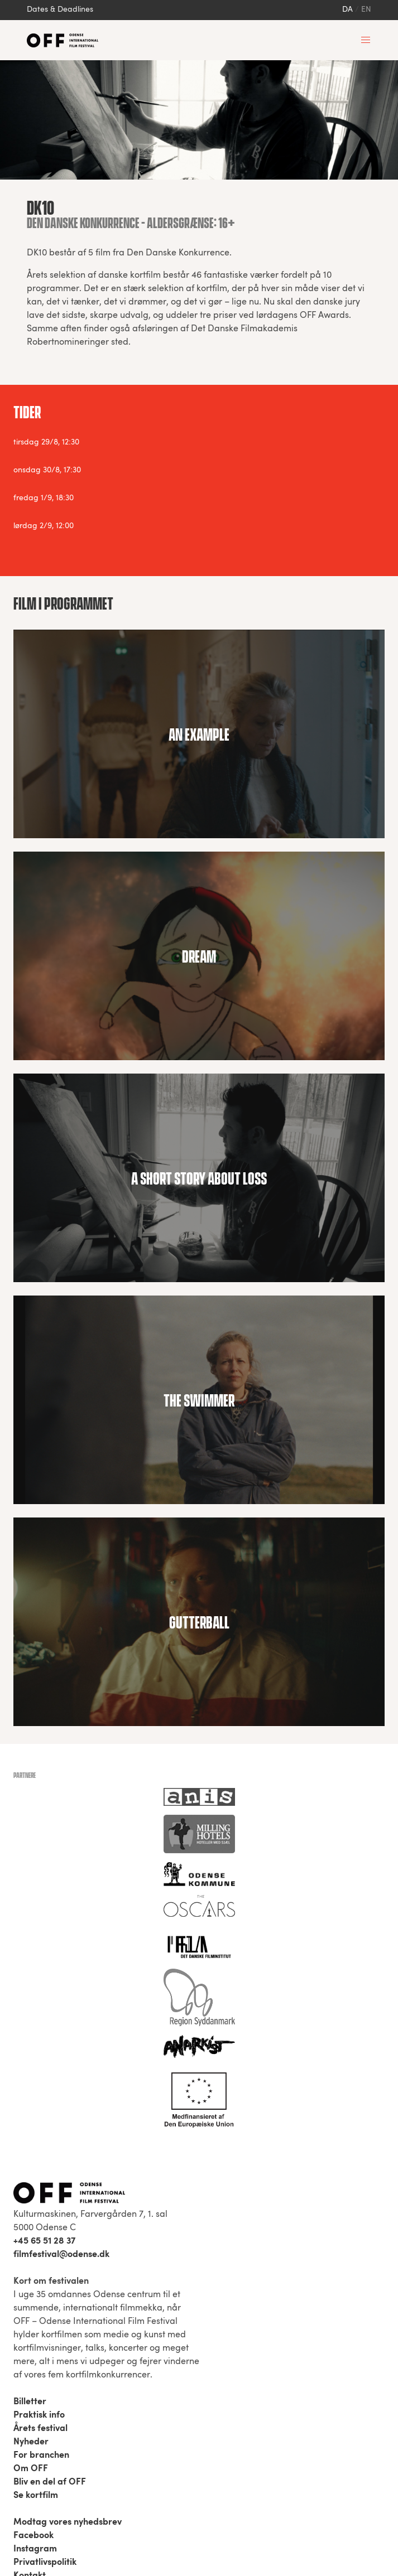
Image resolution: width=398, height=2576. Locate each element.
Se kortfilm (35, 2495)
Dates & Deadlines (60, 9)
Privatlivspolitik (44, 2562)
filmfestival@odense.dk (61, 2254)
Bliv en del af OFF (49, 2482)
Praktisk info (39, 2415)
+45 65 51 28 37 (44, 2241)
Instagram (35, 2549)
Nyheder (31, 2442)
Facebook (33, 2535)
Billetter (29, 2402)
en (366, 9)
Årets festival (40, 2428)
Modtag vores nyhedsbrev (67, 2522)
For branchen (41, 2455)
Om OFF (30, 2468)
